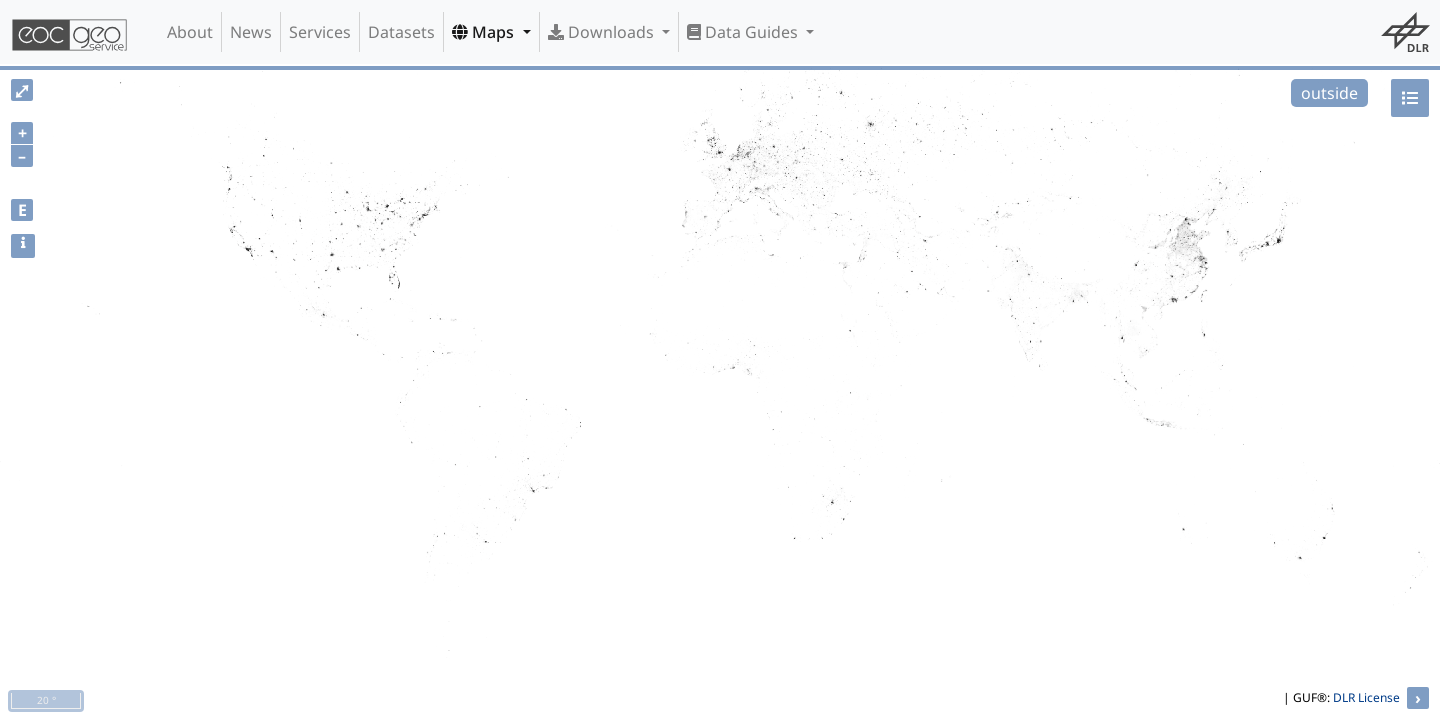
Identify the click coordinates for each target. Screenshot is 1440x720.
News (251, 32)
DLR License (1366, 697)
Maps (485, 32)
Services (320, 32)
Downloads (603, 32)
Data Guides (744, 32)
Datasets (401, 32)
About (190, 32)
